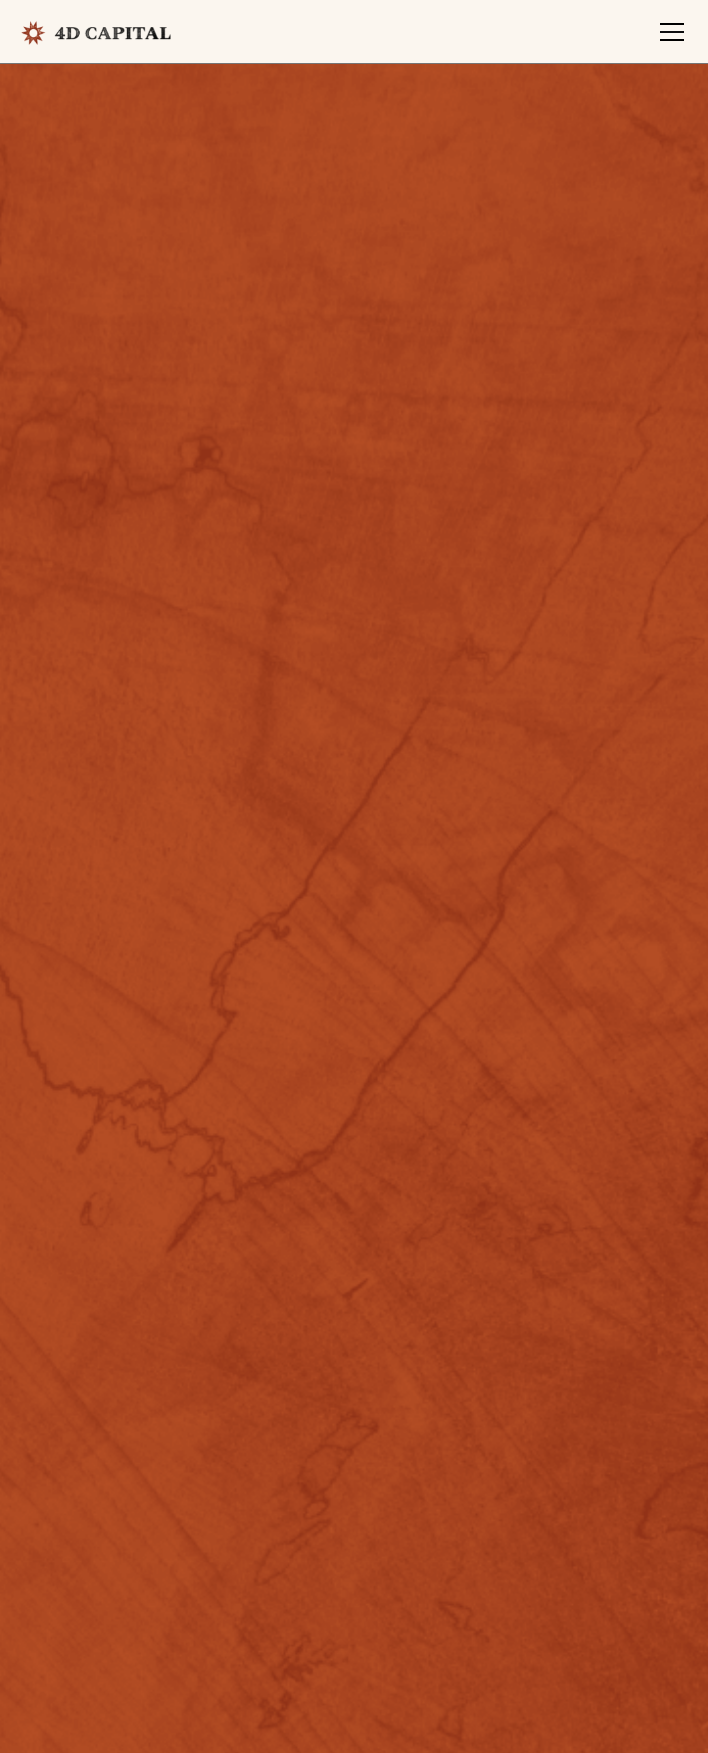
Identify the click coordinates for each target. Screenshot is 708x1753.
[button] (668, 32)
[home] (96, 32)
